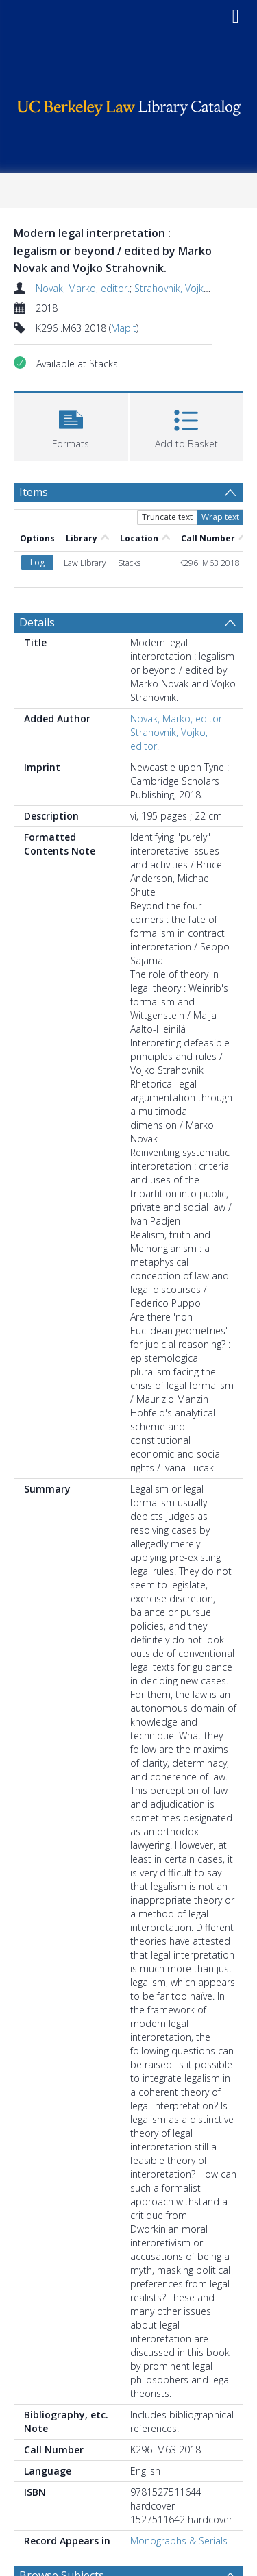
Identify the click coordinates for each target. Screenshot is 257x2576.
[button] (71, 425)
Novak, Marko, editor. (83, 288)
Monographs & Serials (179, 2540)
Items (33, 492)
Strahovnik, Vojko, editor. (188, 288)
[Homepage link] (128, 104)
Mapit (123, 327)
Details (37, 622)
